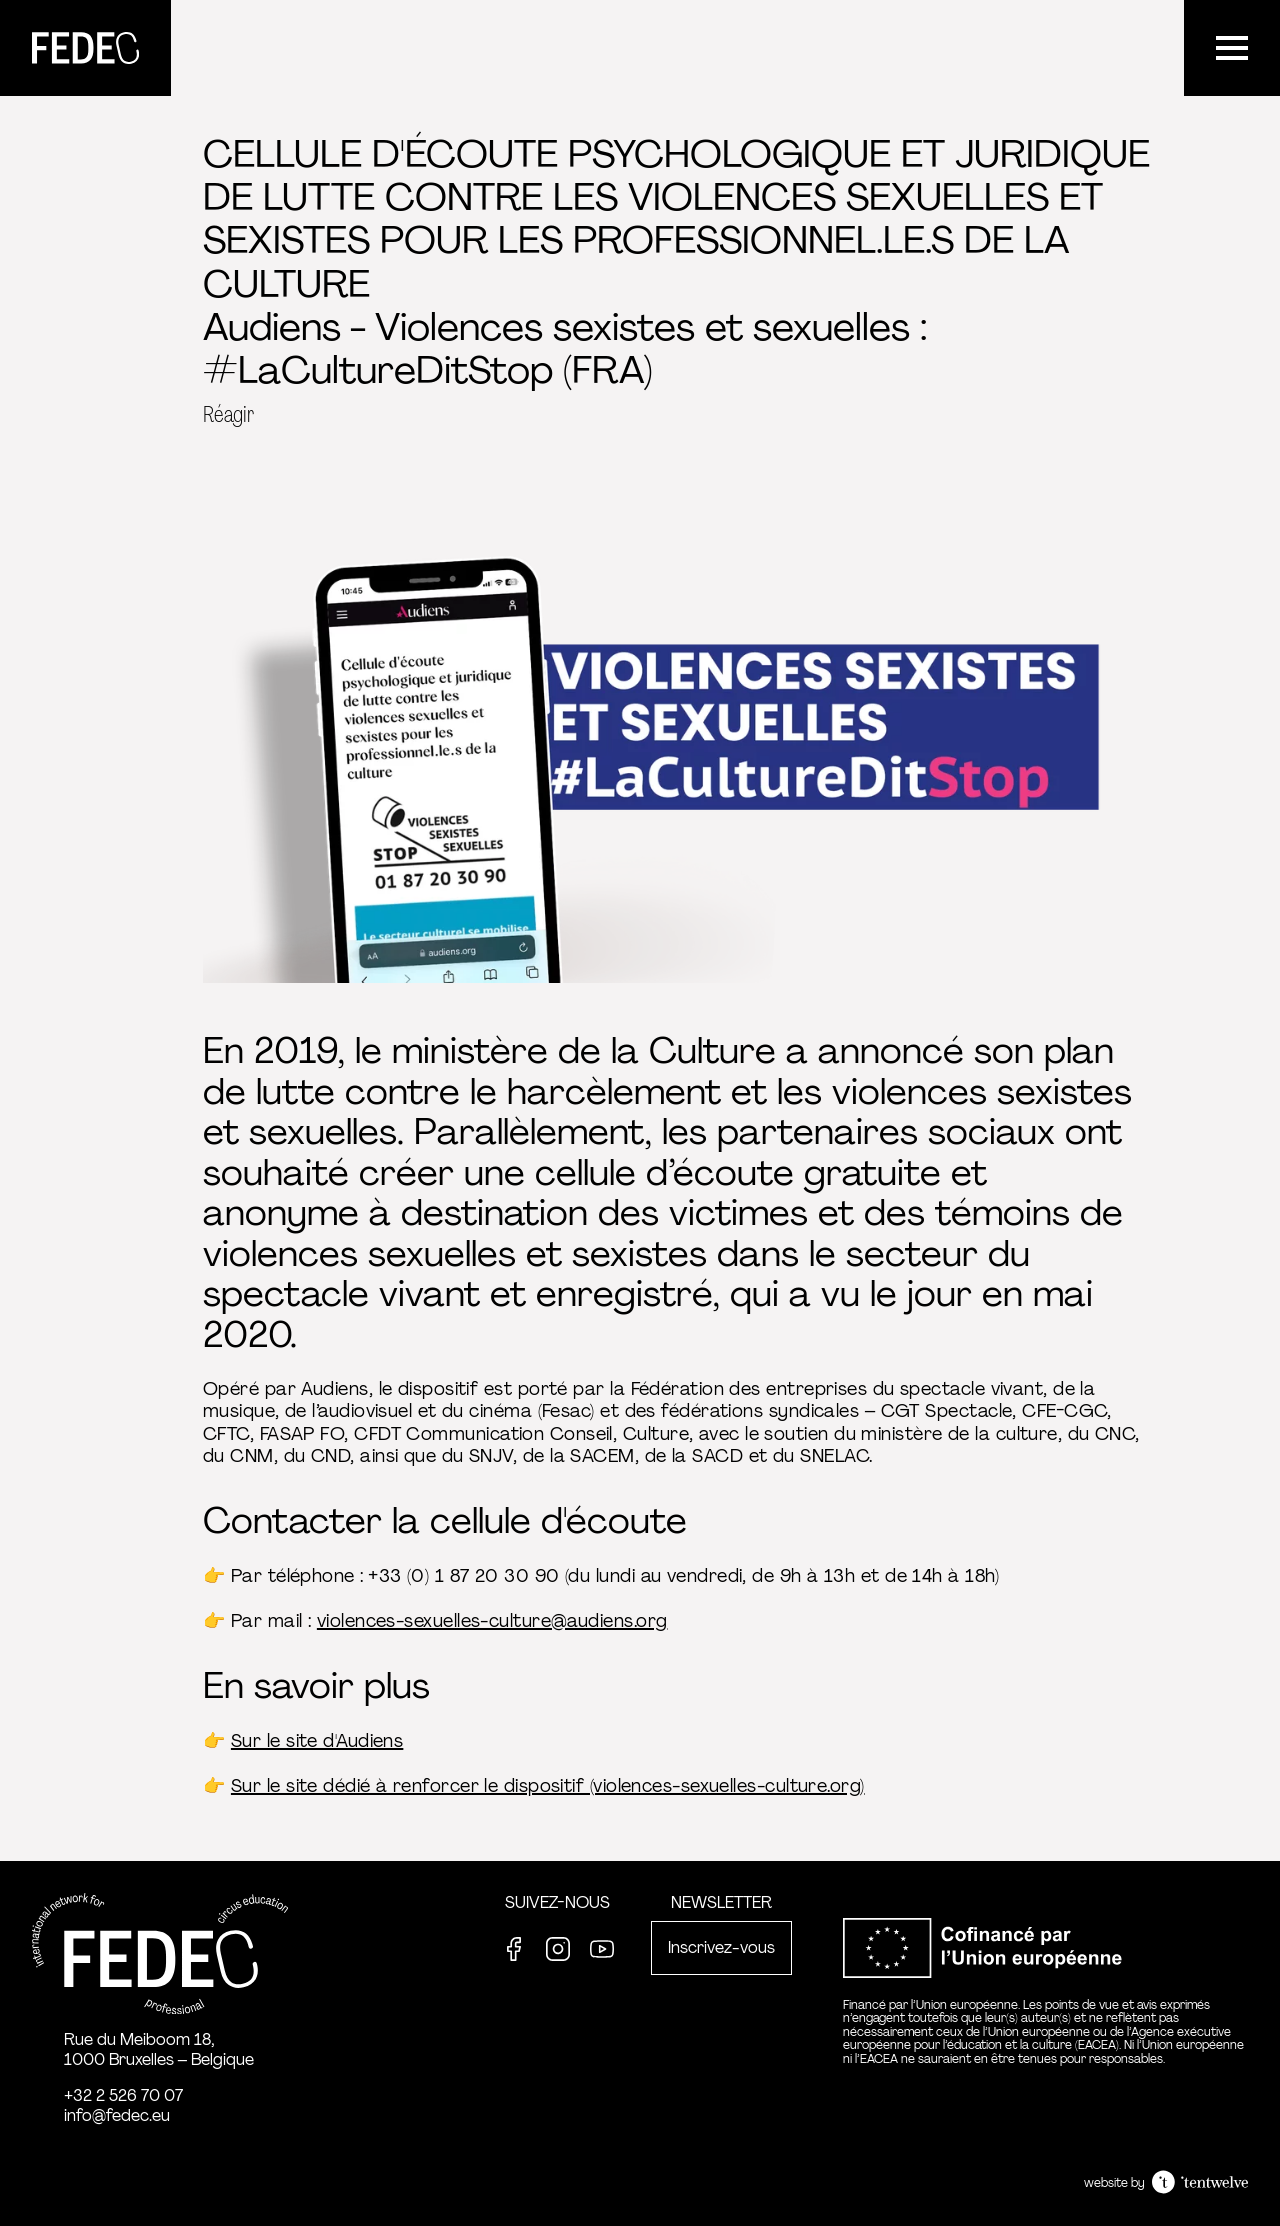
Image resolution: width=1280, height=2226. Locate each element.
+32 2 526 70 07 (123, 2095)
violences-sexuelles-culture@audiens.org (492, 1621)
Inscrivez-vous (721, 1947)
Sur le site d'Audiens (317, 1741)
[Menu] (1232, 48)
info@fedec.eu (117, 2115)
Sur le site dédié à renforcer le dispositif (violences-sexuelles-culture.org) (548, 1786)
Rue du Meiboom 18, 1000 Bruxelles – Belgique (159, 2049)
